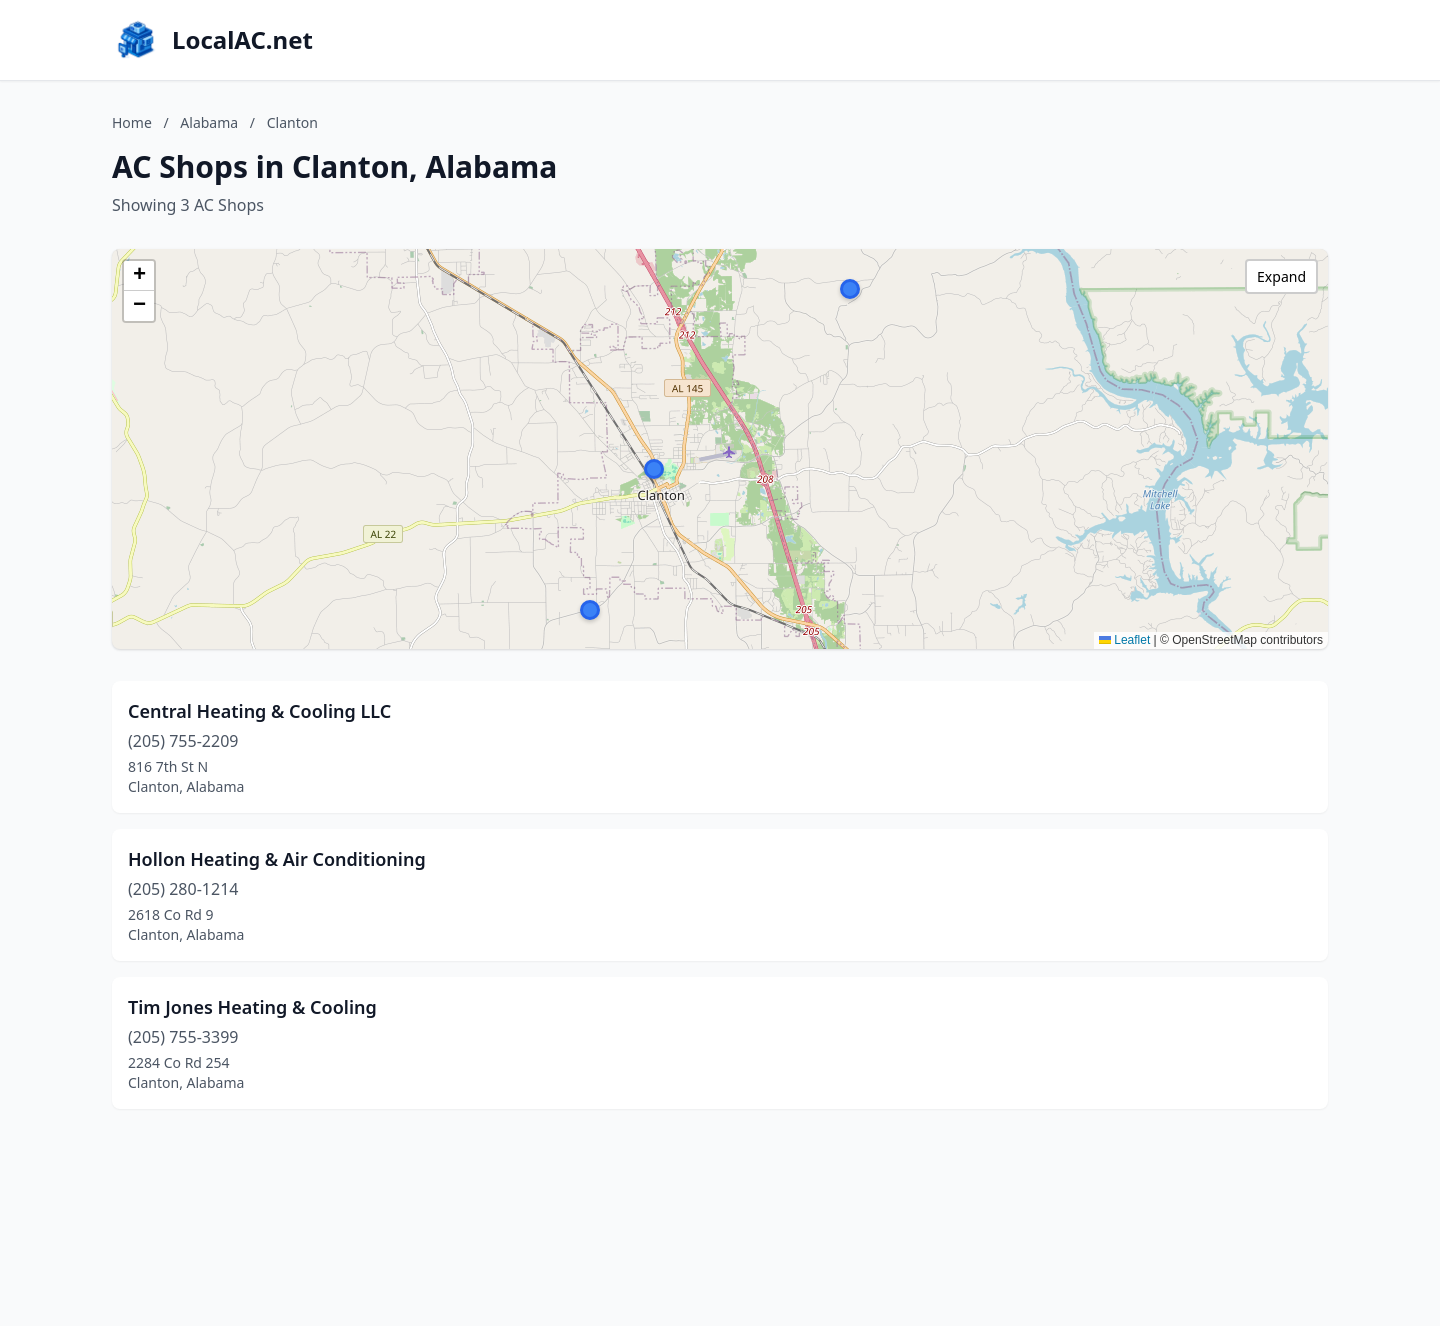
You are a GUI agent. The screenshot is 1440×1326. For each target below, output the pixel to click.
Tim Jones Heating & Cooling (252, 1007)
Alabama (209, 122)
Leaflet (1124, 640)
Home (132, 122)
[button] (654, 469)
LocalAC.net (242, 40)
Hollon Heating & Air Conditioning (277, 859)
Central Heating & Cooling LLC (259, 711)
